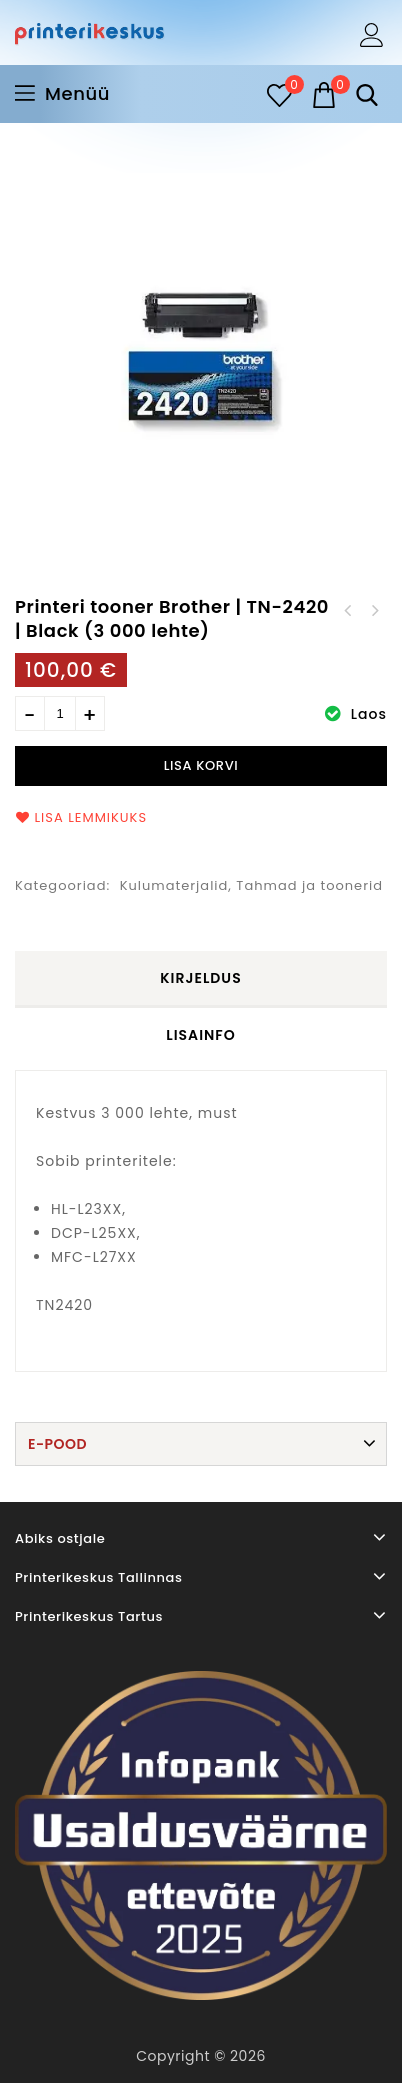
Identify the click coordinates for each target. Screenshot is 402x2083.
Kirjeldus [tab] (200, 978)
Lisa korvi (201, 765)
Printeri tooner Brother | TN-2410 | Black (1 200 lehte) (374, 611)
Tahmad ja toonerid (309, 885)
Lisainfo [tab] (200, 1035)
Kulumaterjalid (174, 885)
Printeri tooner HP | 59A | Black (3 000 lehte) (348, 611)
